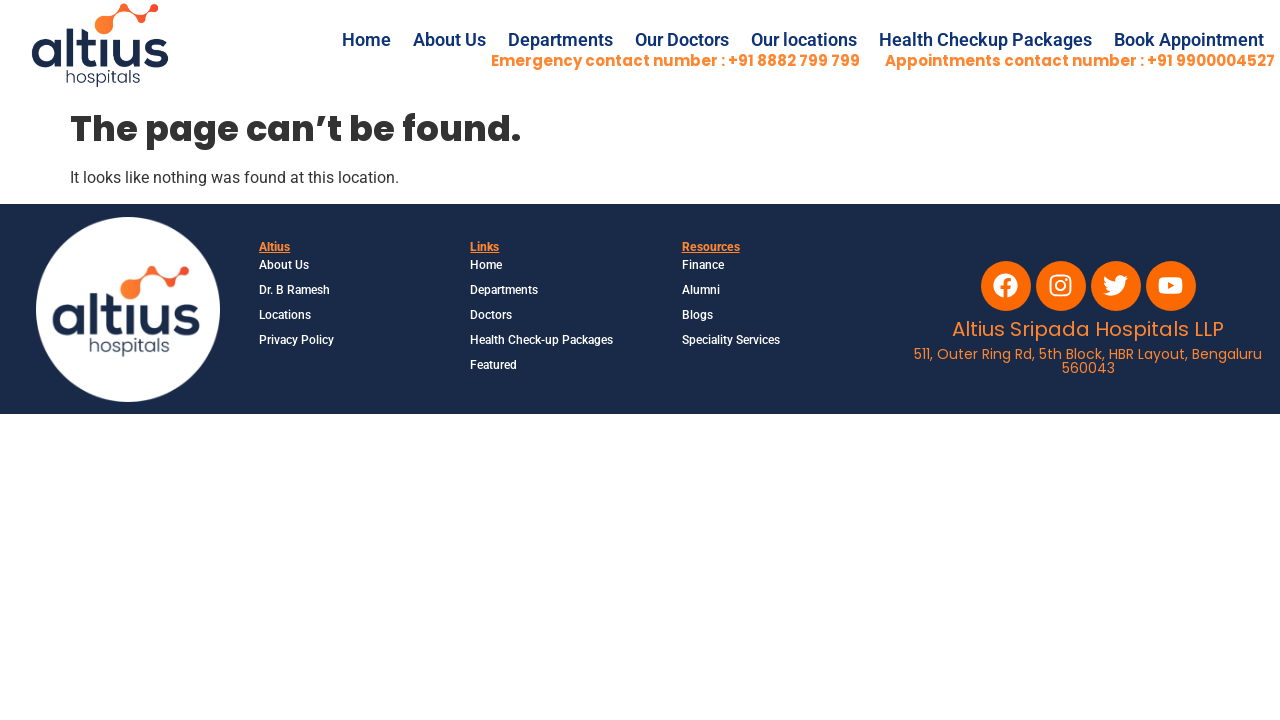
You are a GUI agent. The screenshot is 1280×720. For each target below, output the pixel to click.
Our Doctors (682, 39)
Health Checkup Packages (985, 39)
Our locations (804, 39)
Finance (703, 265)
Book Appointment (1189, 39)
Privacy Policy (296, 340)
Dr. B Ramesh (294, 290)
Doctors (491, 315)
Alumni (701, 290)
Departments (560, 39)
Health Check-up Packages (541, 340)
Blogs (697, 315)
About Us (449, 39)
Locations (285, 315)
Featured (493, 365)
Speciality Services (731, 340)
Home (366, 39)
